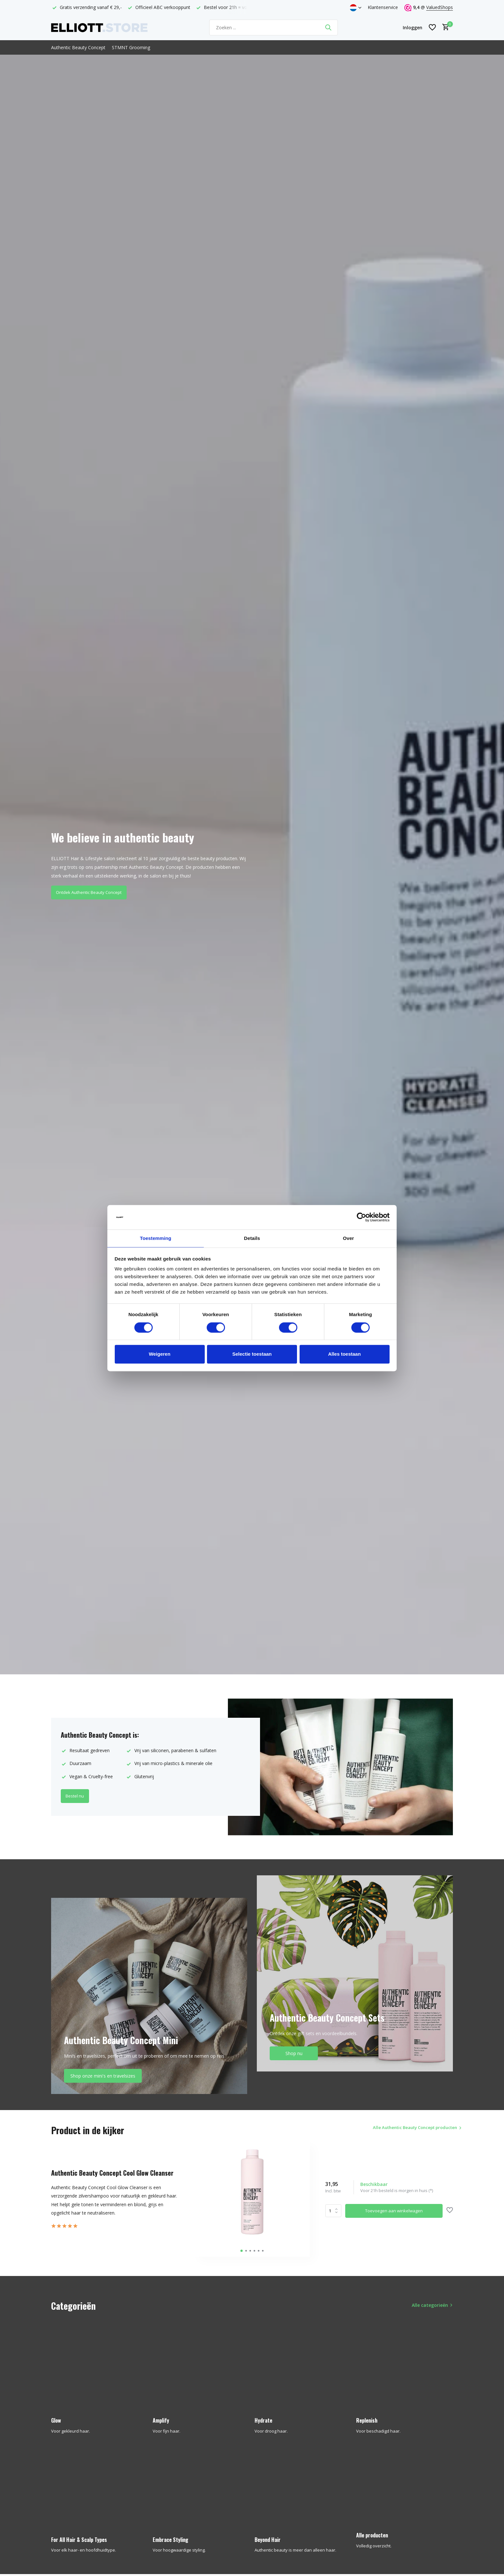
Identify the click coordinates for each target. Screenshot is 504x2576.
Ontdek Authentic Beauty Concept (93, 895)
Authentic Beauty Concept (78, 47)
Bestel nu (77, 1796)
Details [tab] (252, 1238)
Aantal (333, 2210)
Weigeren (159, 1354)
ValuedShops (439, 7)
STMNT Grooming (131, 47)
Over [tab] (348, 1238)
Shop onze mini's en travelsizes (102, 2076)
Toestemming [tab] (155, 1238)
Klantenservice (383, 7)
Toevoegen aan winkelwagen (394, 2211)
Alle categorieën (430, 2305)
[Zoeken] (273, 27)
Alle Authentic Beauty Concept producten (401, 2129)
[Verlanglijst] (432, 27)
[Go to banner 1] (149, 1996)
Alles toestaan (344, 1354)
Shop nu (293, 2053)
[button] (241, 2251)
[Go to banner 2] (355, 1973)
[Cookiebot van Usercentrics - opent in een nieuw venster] (361, 1217)
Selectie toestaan (252, 1354)
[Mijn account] (412, 27)
